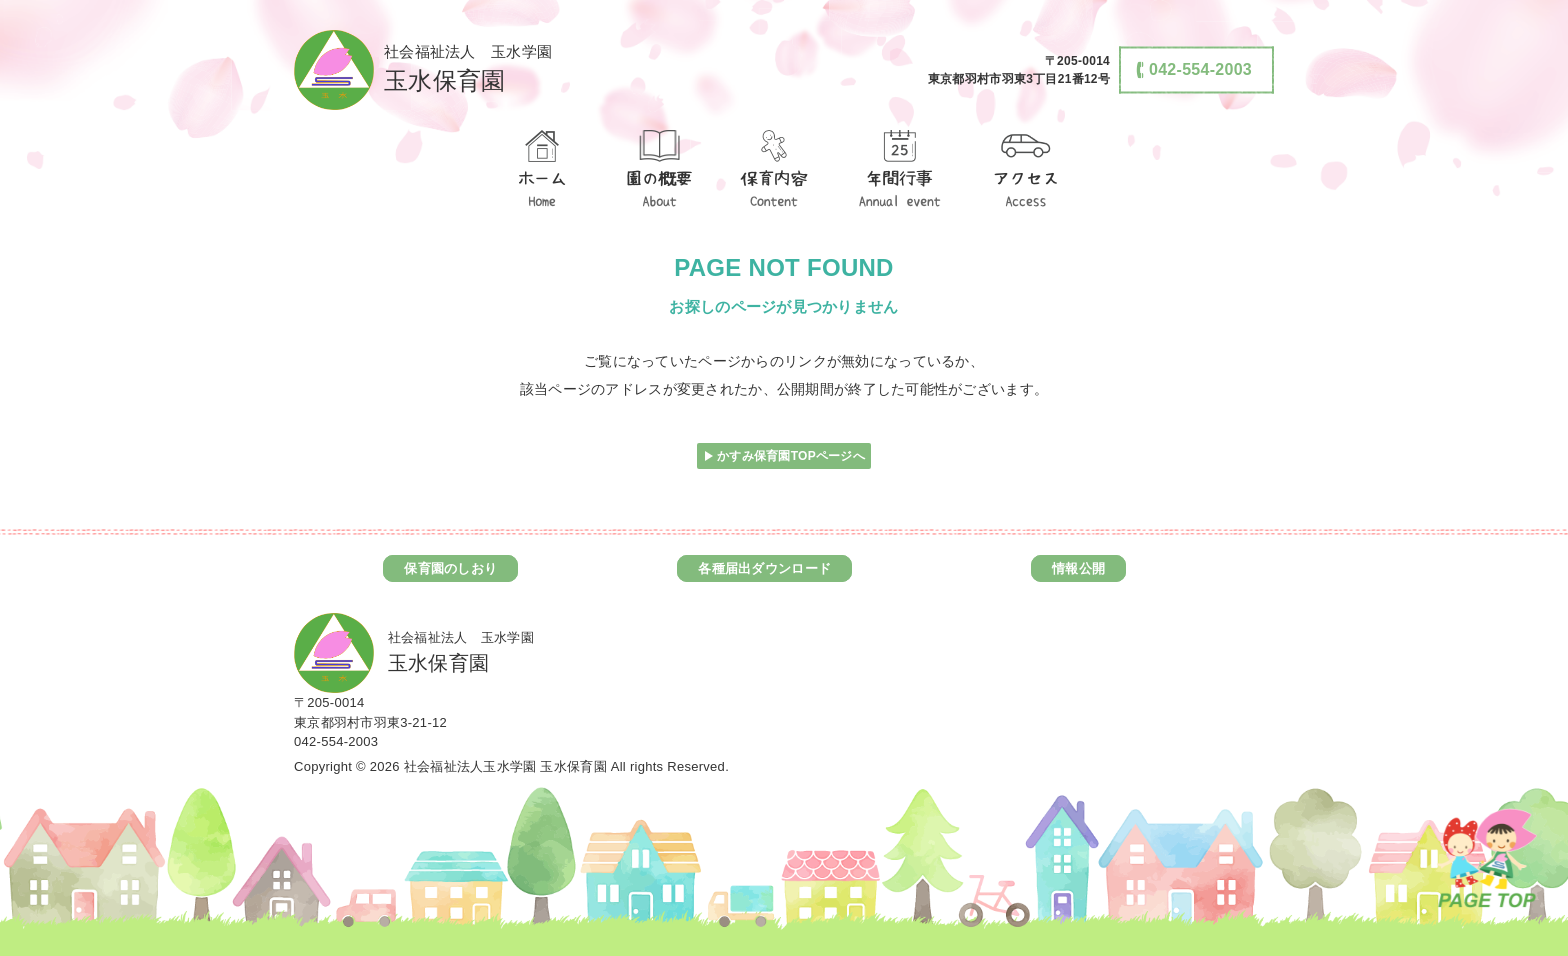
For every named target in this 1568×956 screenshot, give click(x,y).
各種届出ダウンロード (764, 568)
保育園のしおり (450, 568)
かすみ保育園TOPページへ (791, 456)
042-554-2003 (336, 741)
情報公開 (1078, 568)
